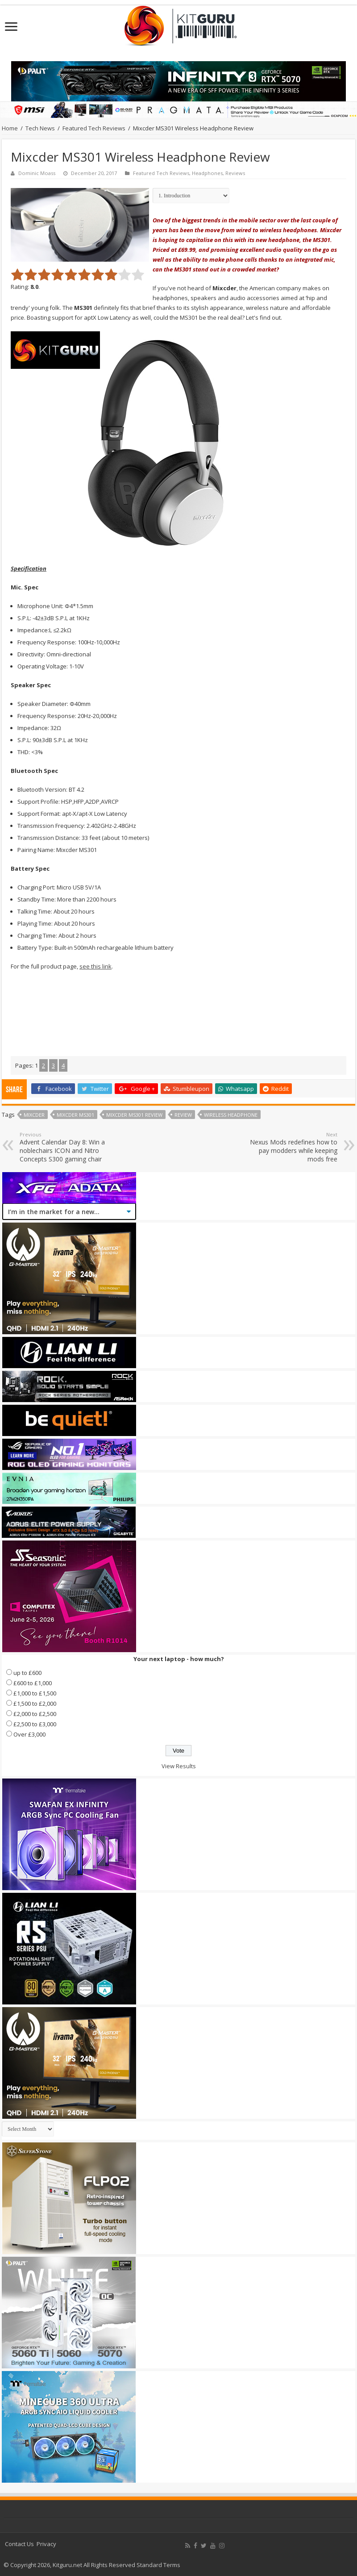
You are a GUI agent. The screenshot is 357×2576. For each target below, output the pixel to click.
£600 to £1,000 (32, 1683)
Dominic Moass (36, 173)
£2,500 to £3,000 (34, 1724)
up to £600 (27, 1673)
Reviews (235, 173)
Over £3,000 (29, 1734)
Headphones (207, 173)
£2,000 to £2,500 (34, 1714)
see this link (95, 966)
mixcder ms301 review (134, 1114)
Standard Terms (158, 2565)
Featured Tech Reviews (93, 128)
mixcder (34, 1114)
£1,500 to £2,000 (34, 1703)
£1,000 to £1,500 (34, 1693)
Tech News (40, 128)
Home (10, 128)
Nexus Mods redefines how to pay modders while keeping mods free (291, 1147)
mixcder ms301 (75, 1114)
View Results (179, 1766)
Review (183, 1114)
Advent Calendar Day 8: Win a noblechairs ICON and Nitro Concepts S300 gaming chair (65, 1147)
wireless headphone (230, 1114)
